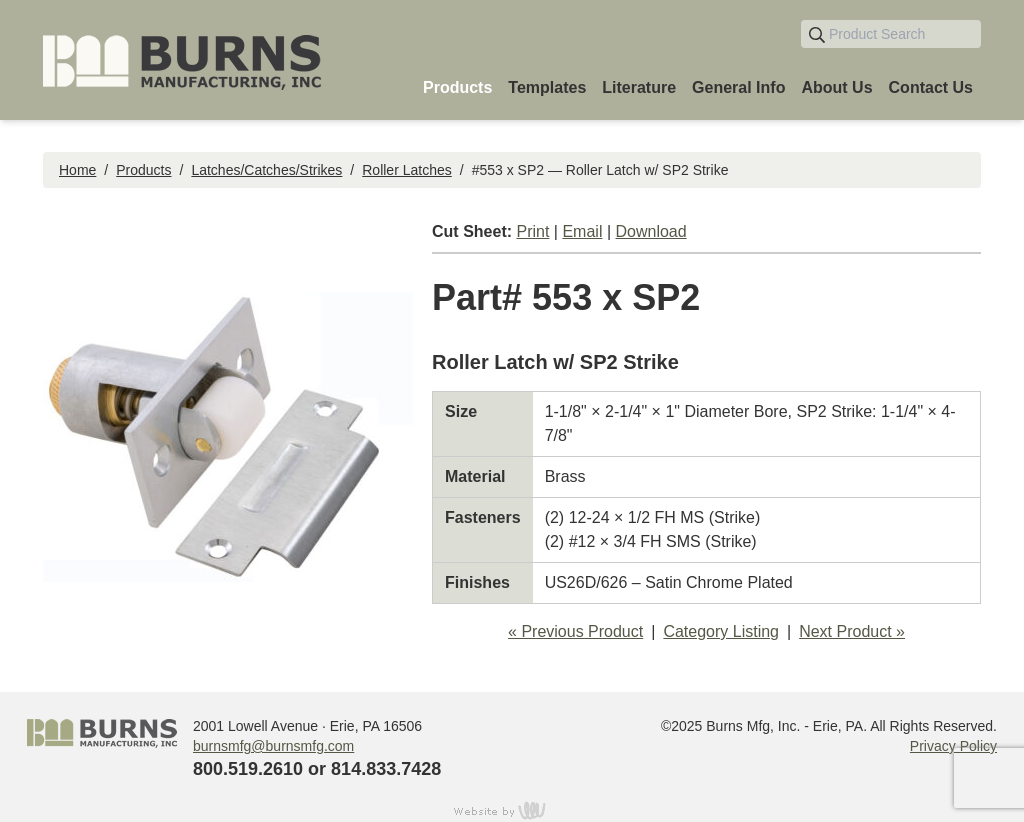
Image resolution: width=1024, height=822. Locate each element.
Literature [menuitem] (639, 87)
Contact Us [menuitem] (931, 87)
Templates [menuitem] (547, 87)
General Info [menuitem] (738, 87)
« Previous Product (575, 631)
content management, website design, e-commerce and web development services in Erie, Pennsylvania (512, 810)
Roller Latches (407, 170)
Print (532, 231)
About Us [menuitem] (836, 87)
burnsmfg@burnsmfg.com (273, 746)
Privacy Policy (953, 746)
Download (651, 231)
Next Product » (852, 631)
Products (143, 170)
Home (77, 170)
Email (582, 231)
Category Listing (721, 631)
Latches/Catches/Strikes (266, 170)
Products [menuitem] (457, 87)
